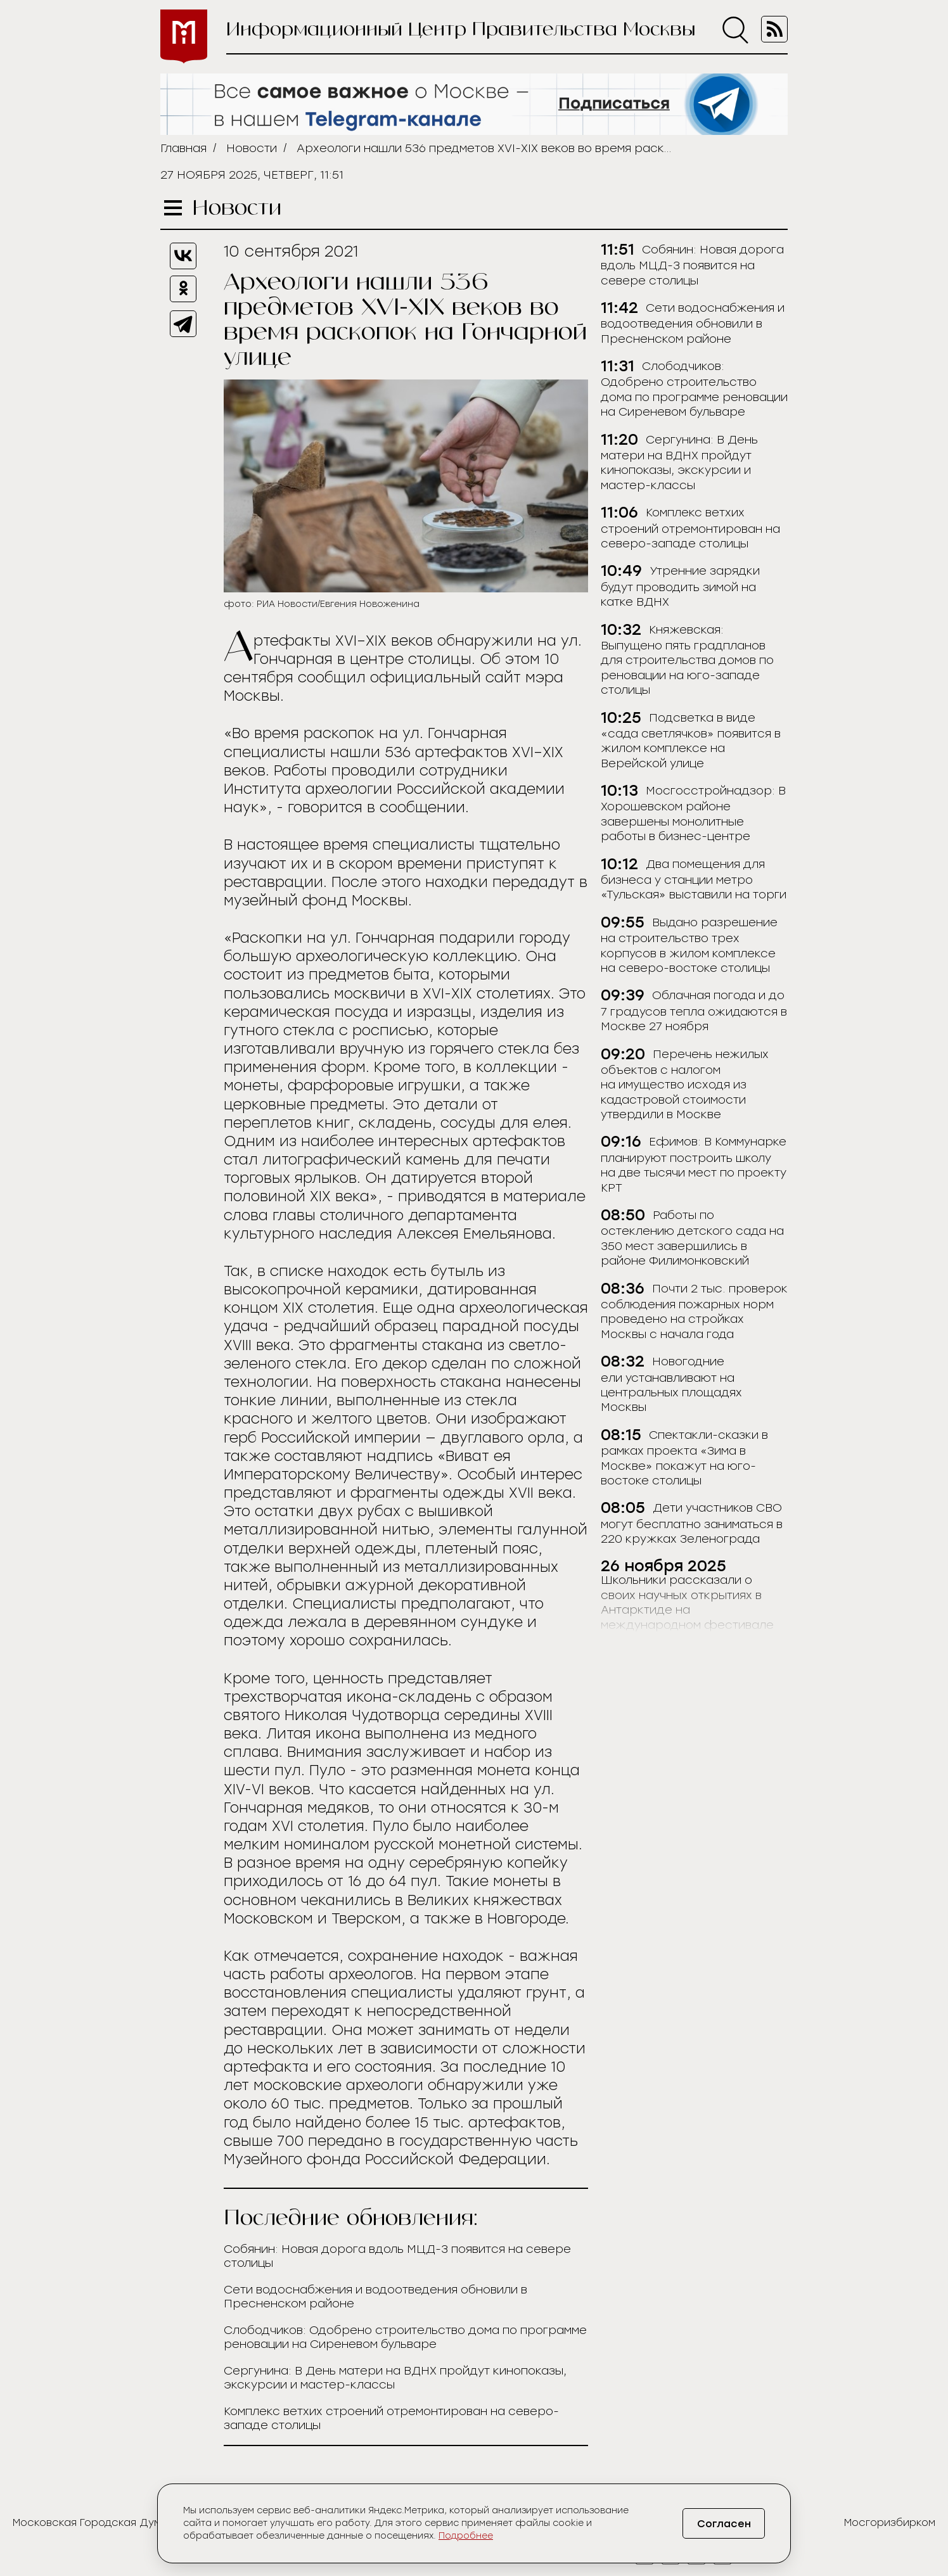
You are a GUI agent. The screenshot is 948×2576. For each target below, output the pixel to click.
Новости (251, 148)
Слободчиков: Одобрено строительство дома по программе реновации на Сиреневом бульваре (405, 2337)
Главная (183, 148)
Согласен (724, 2524)
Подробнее (466, 2535)
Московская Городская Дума (90, 2522)
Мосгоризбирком (889, 2522)
